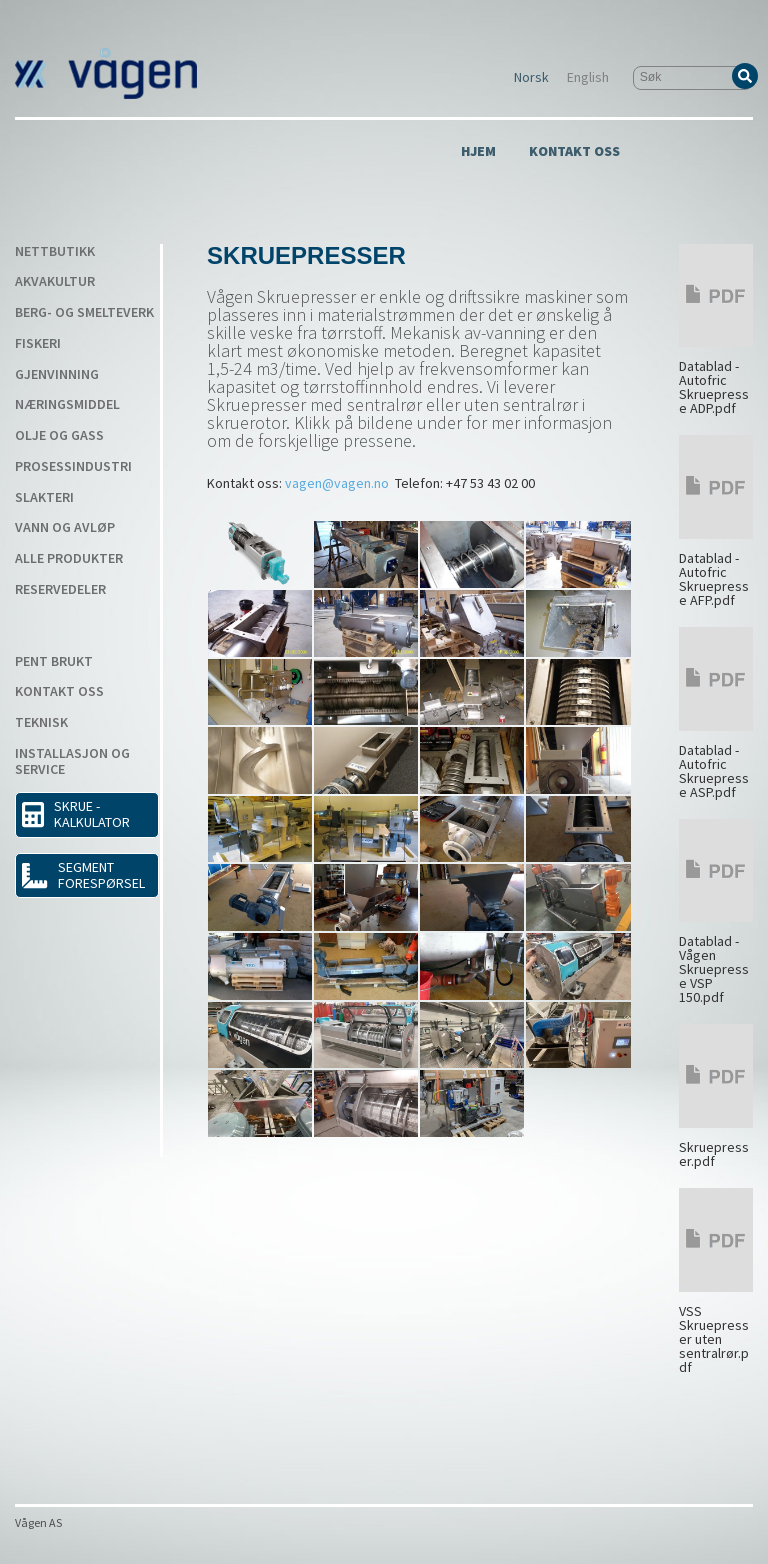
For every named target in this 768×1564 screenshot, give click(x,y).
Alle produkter (69, 559)
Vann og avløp (65, 528)
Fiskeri (38, 344)
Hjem (478, 152)
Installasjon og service (72, 762)
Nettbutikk (55, 252)
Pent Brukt (54, 662)
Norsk (531, 78)
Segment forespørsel (83, 875)
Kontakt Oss (574, 152)
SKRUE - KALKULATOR (76, 814)
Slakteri (44, 498)
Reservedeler (60, 590)
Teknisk (41, 723)
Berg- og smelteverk (84, 313)
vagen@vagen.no (337, 483)
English (588, 78)
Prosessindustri (73, 467)
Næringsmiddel (67, 405)
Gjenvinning (57, 375)
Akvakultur (55, 282)
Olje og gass (59, 436)
